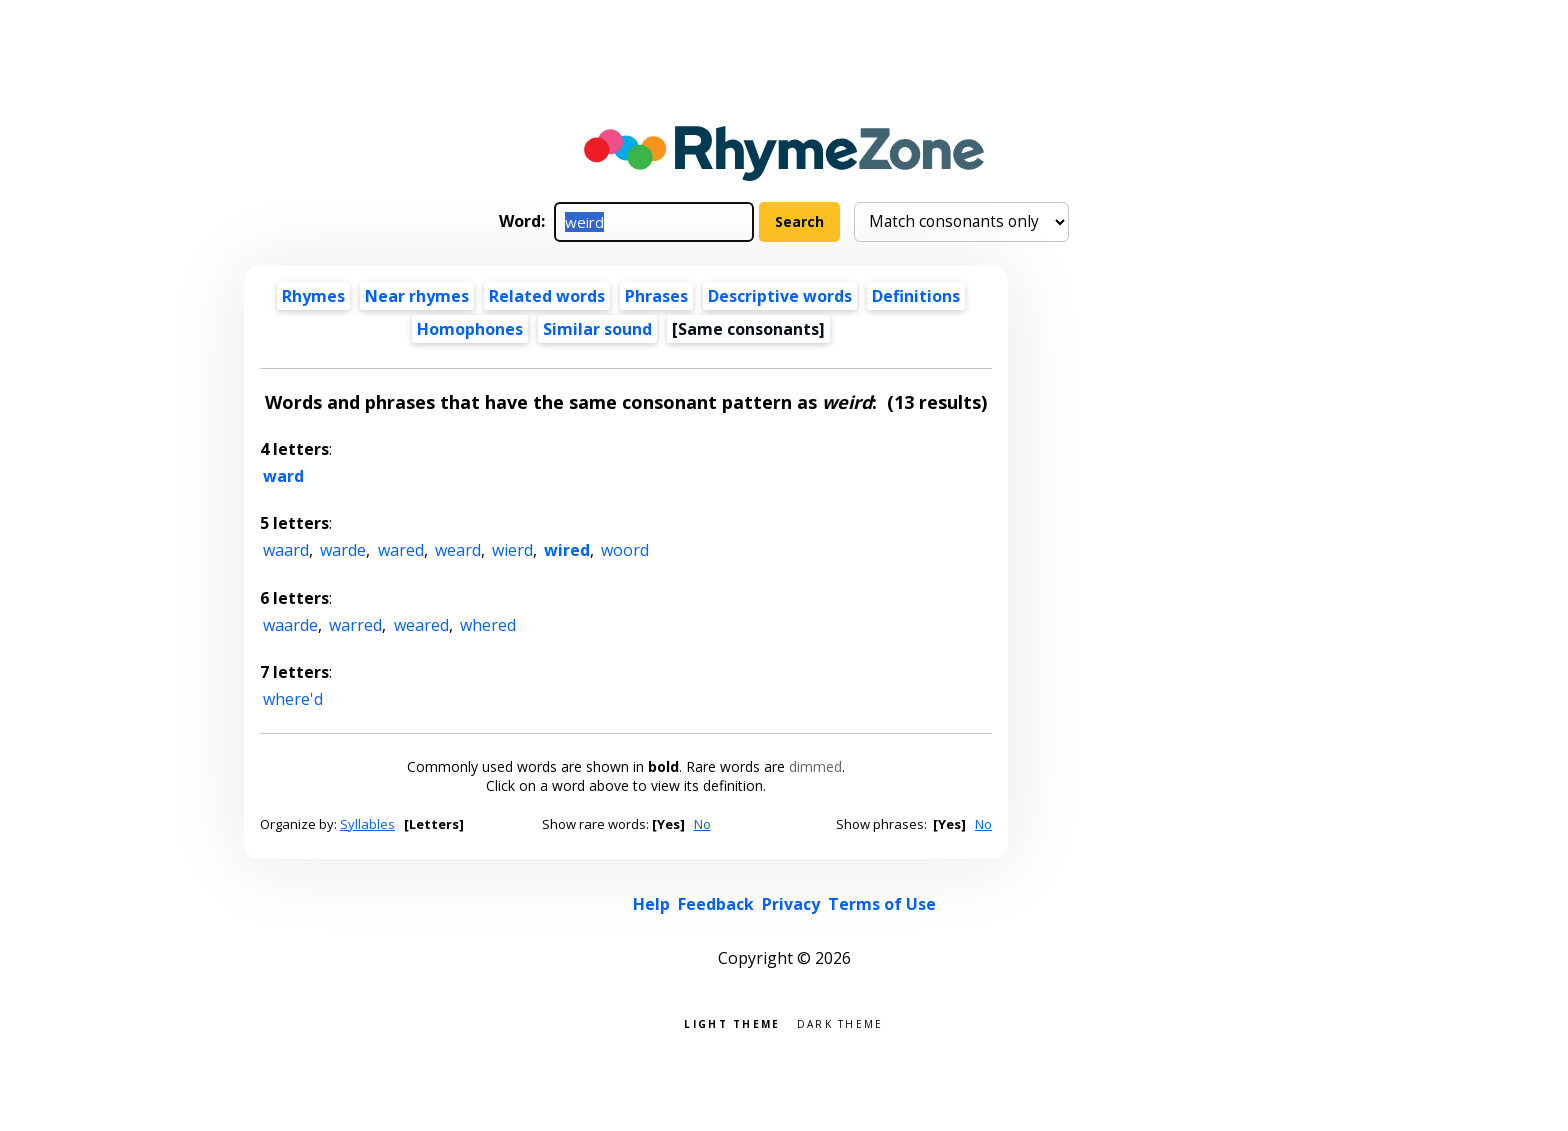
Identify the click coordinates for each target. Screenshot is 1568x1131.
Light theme (732, 1022)
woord (625, 550)
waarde (290, 625)
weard (458, 550)
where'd (293, 699)
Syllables (367, 824)
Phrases (656, 296)
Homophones (470, 329)
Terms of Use (882, 904)
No (702, 824)
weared (421, 625)
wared (401, 550)
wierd (512, 550)
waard (286, 550)
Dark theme (840, 1022)
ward (283, 476)
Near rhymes (417, 296)
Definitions (916, 296)
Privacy (791, 904)
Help (651, 904)
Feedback (716, 904)
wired (567, 550)
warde (343, 550)
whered (488, 625)
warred (355, 625)
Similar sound (597, 329)
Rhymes (313, 296)
